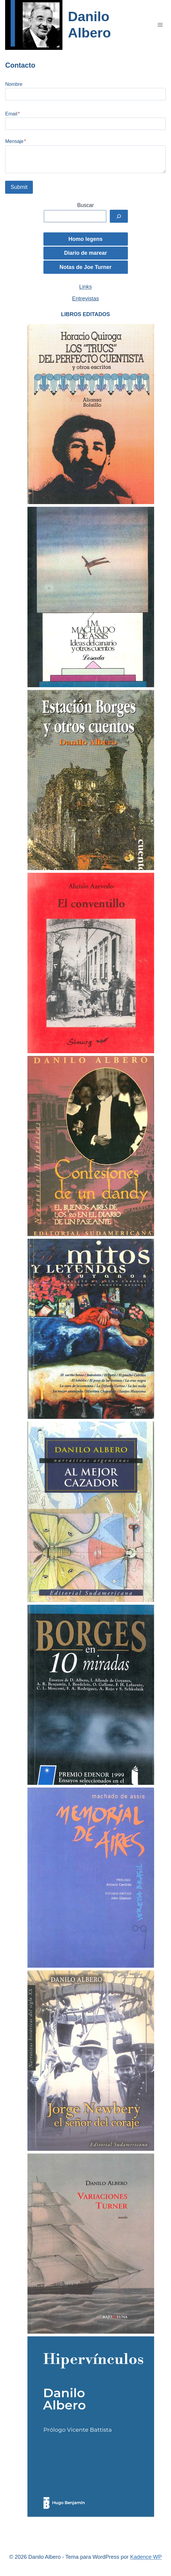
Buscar (85, 205)
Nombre (13, 84)
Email (12, 113)
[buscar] (119, 216)
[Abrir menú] (160, 25)
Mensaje (15, 141)
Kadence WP (146, 2557)
